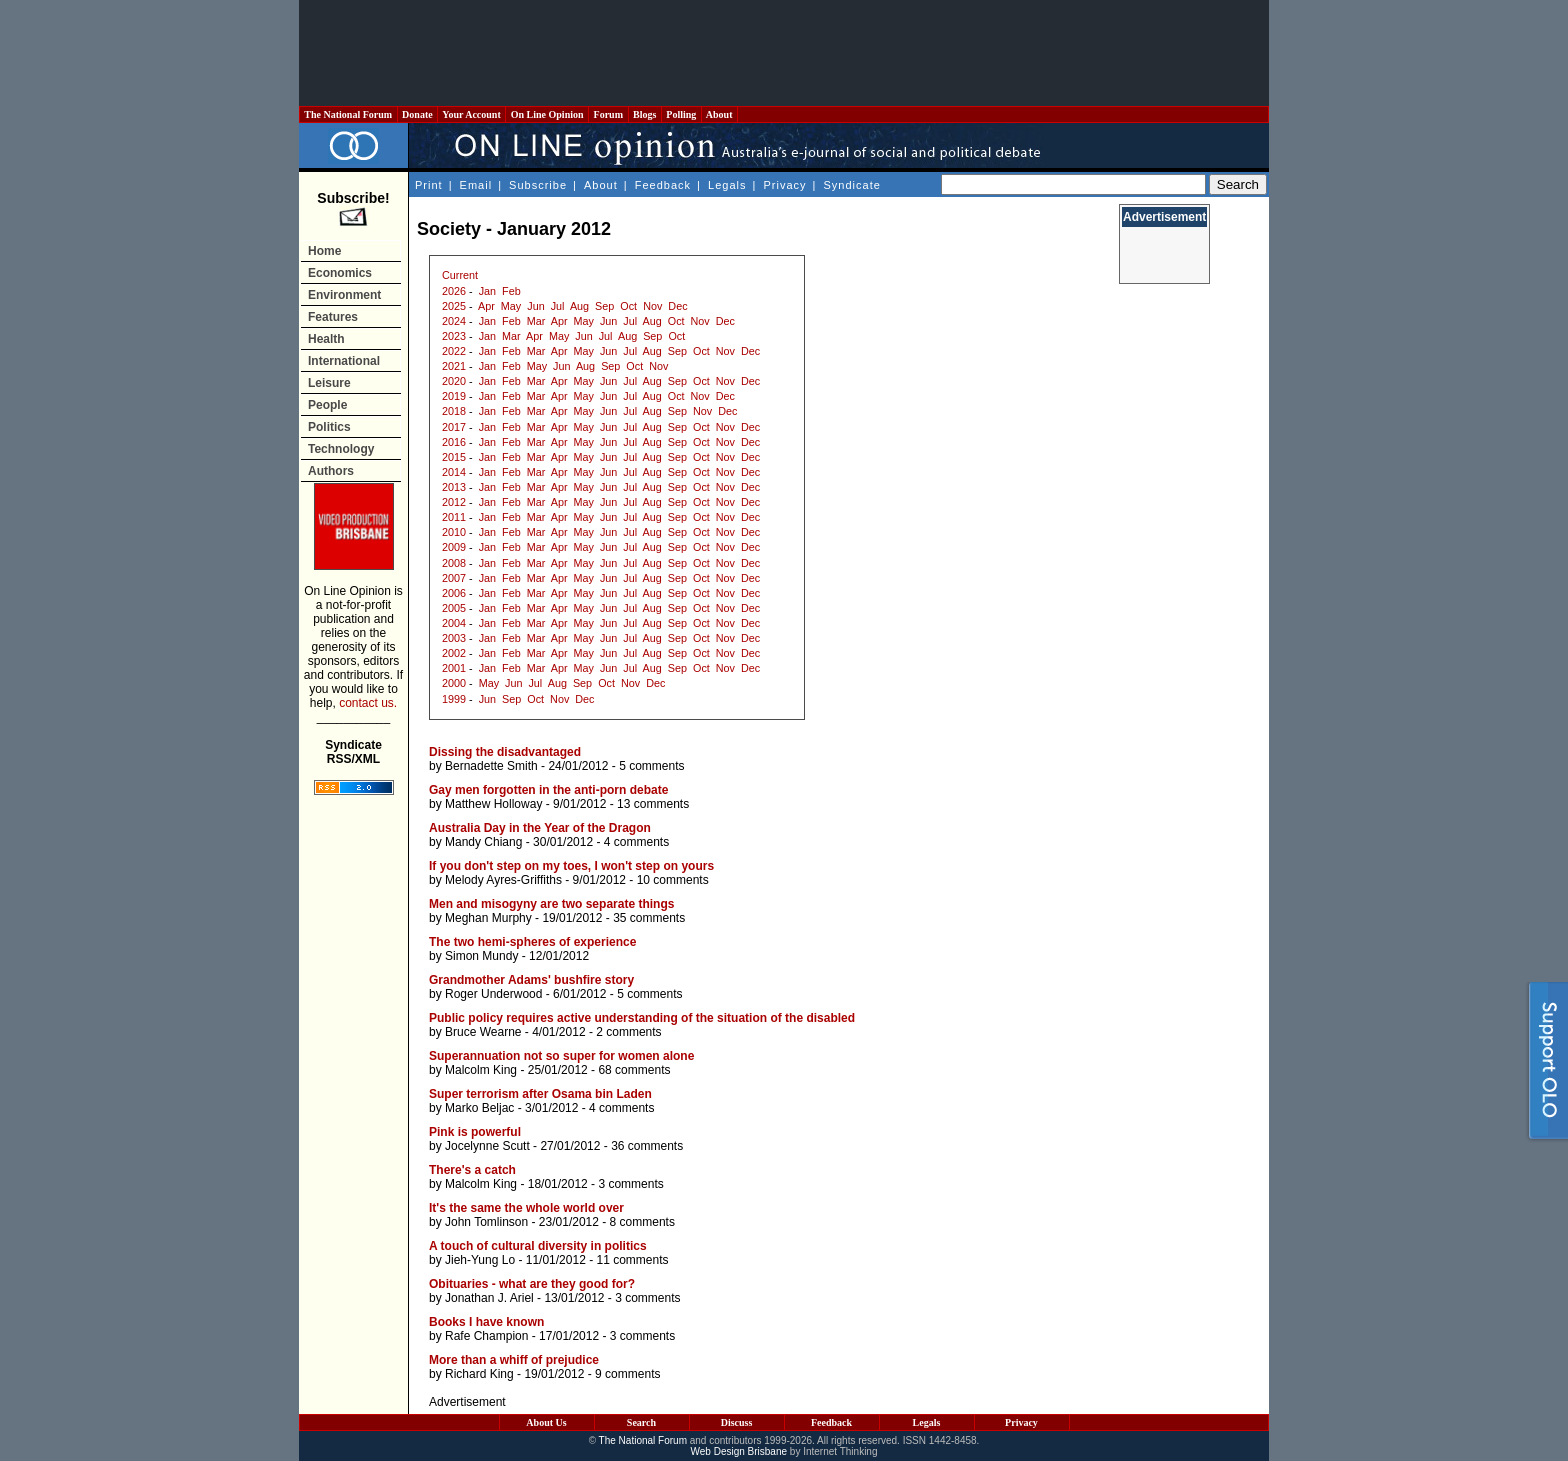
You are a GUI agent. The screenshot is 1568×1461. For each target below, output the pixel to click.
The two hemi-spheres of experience (532, 942)
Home (324, 251)
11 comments (632, 1260)
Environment (344, 295)
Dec (677, 306)
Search (641, 1422)
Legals (727, 185)
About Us (546, 1422)
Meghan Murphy (488, 918)
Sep (604, 306)
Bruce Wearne (483, 1032)
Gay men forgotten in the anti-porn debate (548, 790)
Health (326, 339)
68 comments (634, 1070)
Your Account (471, 114)
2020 (454, 381)
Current (460, 275)
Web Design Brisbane (739, 1451)
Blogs (645, 114)
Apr (486, 306)
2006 (454, 593)
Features (333, 317)
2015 (454, 457)
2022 (454, 351)
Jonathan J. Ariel (489, 1298)
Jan (487, 291)
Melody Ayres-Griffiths (503, 880)
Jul (558, 306)
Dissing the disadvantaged (505, 752)
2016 (454, 442)
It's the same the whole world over (526, 1208)
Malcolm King (481, 1070)
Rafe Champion (486, 1336)
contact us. (368, 703)
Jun (535, 306)
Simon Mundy (481, 956)
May (511, 306)
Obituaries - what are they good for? (532, 1284)
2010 (454, 532)
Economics (340, 273)
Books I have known (486, 1322)
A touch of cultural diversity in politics (538, 1246)
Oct (628, 306)
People (327, 405)
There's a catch (472, 1170)
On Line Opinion (547, 114)
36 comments (647, 1146)
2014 (454, 472)
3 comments (630, 1184)
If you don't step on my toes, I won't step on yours (571, 866)
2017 (454, 427)
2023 (454, 336)
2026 (454, 291)
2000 (454, 683)
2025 (454, 306)
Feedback (663, 185)
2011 (454, 517)
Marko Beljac (479, 1108)
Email (476, 185)
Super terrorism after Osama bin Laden (540, 1094)
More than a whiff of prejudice (514, 1360)
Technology (341, 449)
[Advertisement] (784, 53)
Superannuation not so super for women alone (561, 1056)
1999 (454, 699)
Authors (331, 471)
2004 (454, 623)
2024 (454, 321)
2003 (454, 638)
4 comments (636, 842)
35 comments (649, 918)
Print (429, 185)
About (719, 114)
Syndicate (852, 185)
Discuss (737, 1422)
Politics (329, 427)
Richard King (479, 1374)
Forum (608, 114)
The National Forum (348, 114)
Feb (511, 291)
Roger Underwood (493, 994)
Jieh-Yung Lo (480, 1260)
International (344, 361)
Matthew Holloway (493, 804)
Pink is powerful (475, 1132)
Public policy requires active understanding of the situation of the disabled (642, 1018)
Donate (418, 114)
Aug (579, 306)
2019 (454, 396)
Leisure (329, 383)
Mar (536, 321)
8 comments (642, 1222)
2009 (454, 547)
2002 (454, 653)
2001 (454, 668)
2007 (454, 578)
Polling (681, 114)
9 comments (627, 1374)
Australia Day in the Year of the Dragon (540, 828)
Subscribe (538, 185)
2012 (454, 502)
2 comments (628, 1032)
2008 (454, 563)
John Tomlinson (486, 1222)
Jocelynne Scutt (487, 1146)
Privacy (784, 185)
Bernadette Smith (491, 766)
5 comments (651, 766)
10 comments (673, 880)
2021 (454, 366)
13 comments (653, 804)
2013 (454, 487)
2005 (454, 608)
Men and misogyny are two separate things (551, 904)
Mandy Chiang (483, 842)
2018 (454, 411)
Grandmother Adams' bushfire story (531, 980)
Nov (652, 306)
